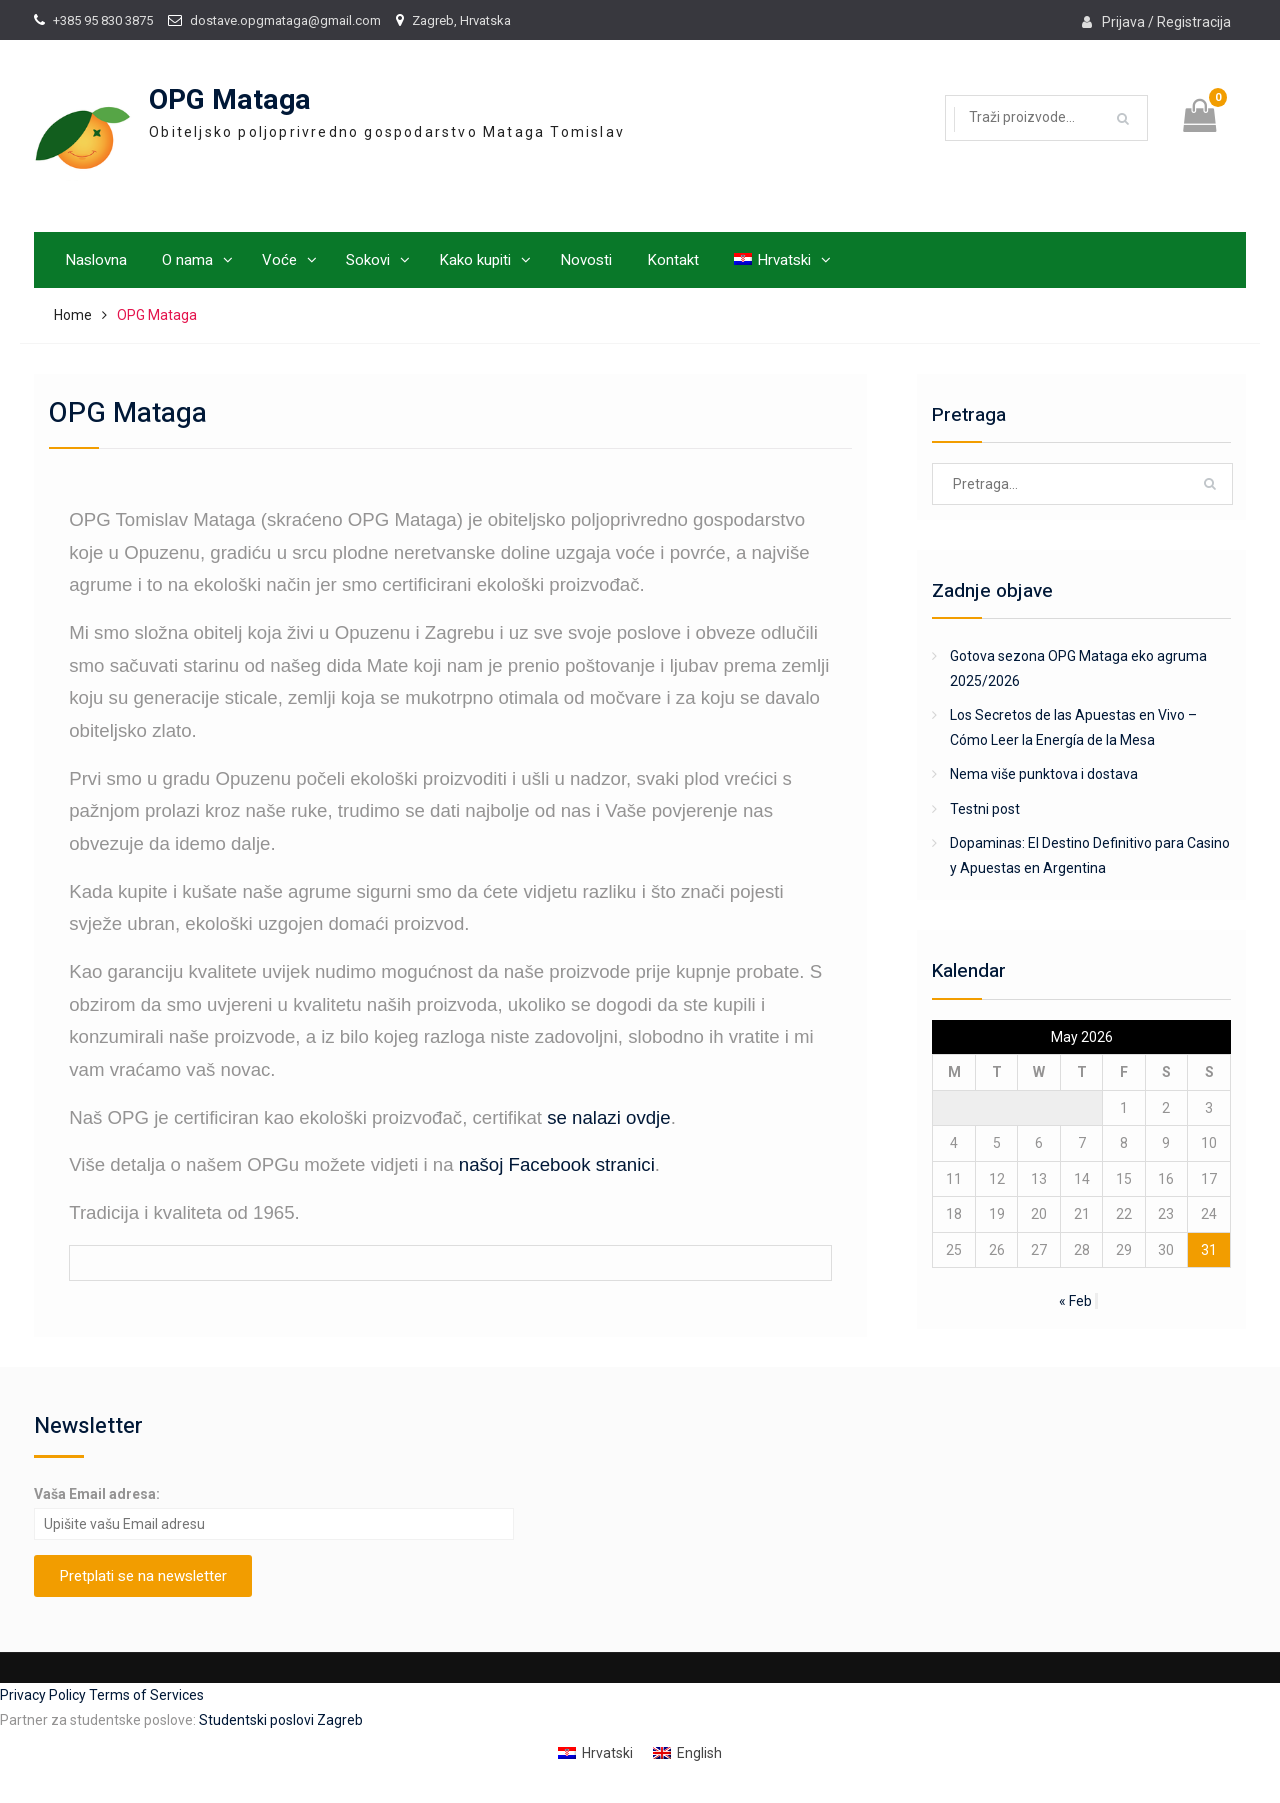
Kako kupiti (475, 260)
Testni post (985, 809)
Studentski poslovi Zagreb (281, 1720)
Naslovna (96, 260)
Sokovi (368, 260)
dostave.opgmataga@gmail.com (285, 20)
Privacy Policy (44, 1695)
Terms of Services (146, 1695)
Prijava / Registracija (1166, 22)
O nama (187, 260)
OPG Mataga (230, 100)
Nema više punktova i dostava (1044, 774)
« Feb (1075, 1301)
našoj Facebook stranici (557, 1164)
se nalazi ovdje (608, 1117)
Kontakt (673, 260)
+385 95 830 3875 (103, 20)
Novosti (586, 260)
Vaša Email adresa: (97, 1494)
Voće (279, 260)
